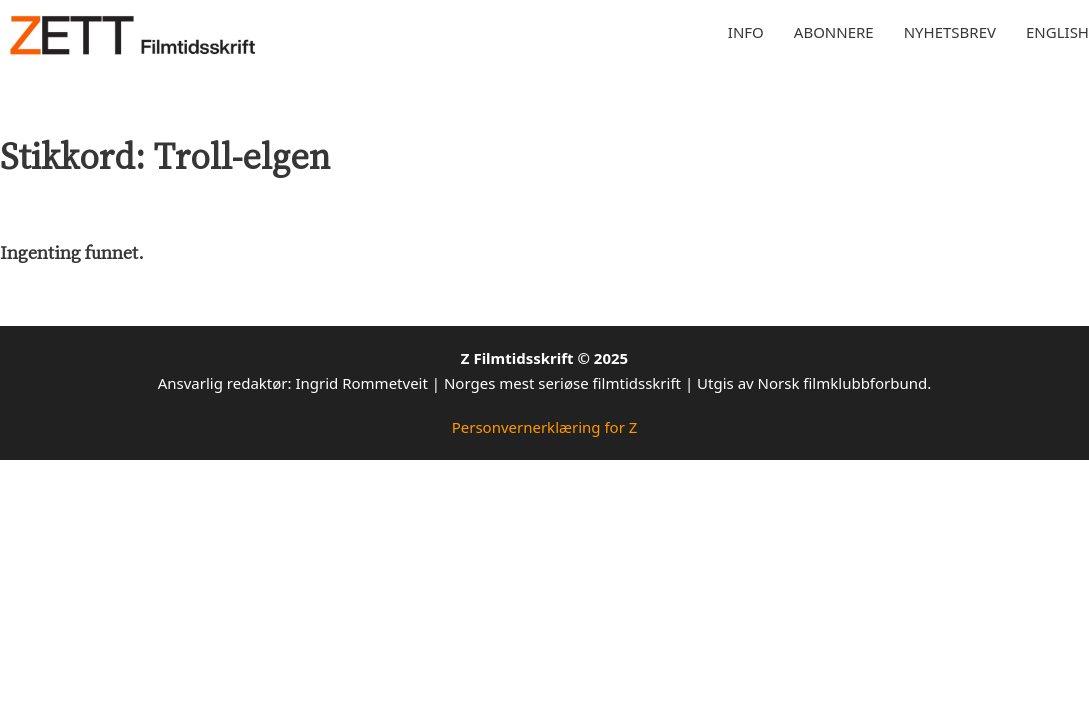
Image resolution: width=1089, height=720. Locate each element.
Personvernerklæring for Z (545, 427)
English (1057, 32)
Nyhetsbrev (950, 32)
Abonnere (834, 32)
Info (746, 32)
